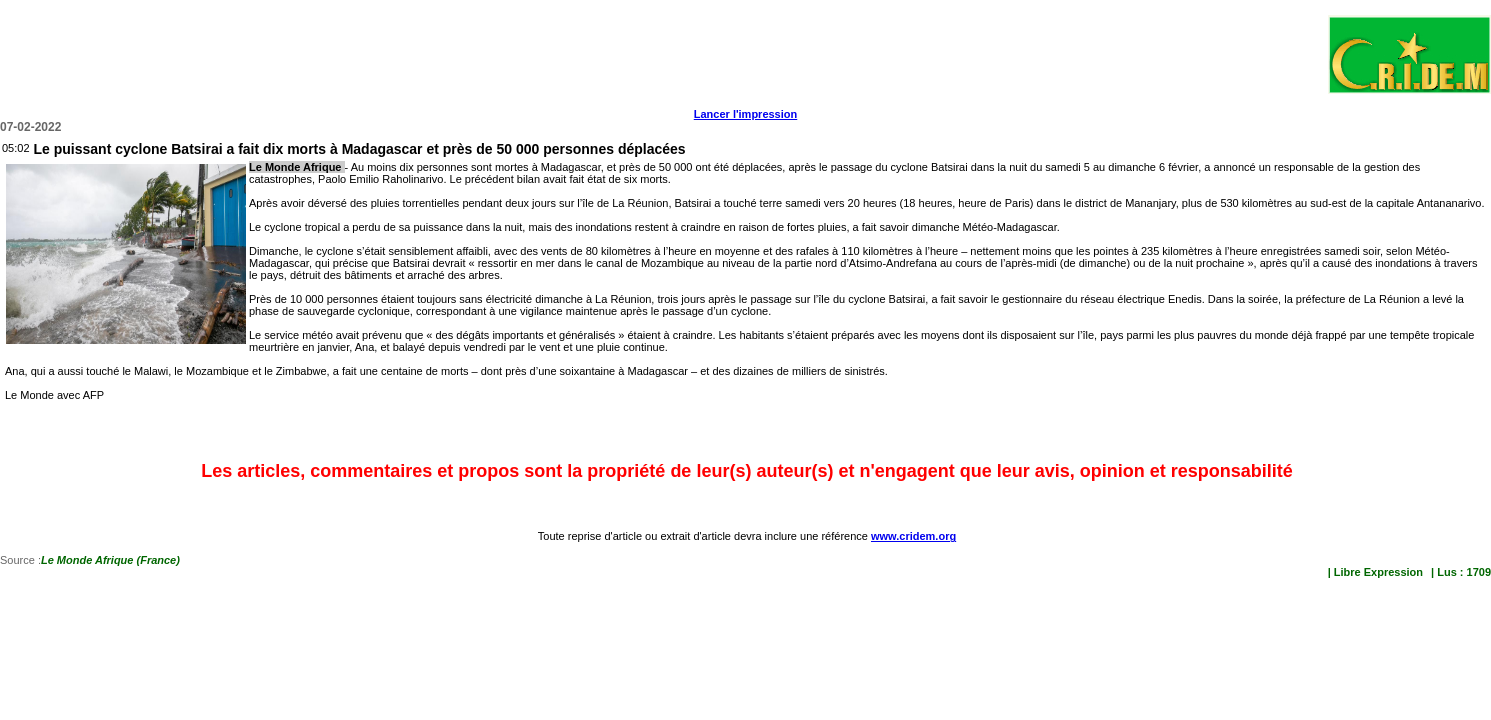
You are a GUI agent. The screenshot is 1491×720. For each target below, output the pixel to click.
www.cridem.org (913, 536)
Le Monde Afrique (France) (110, 560)
